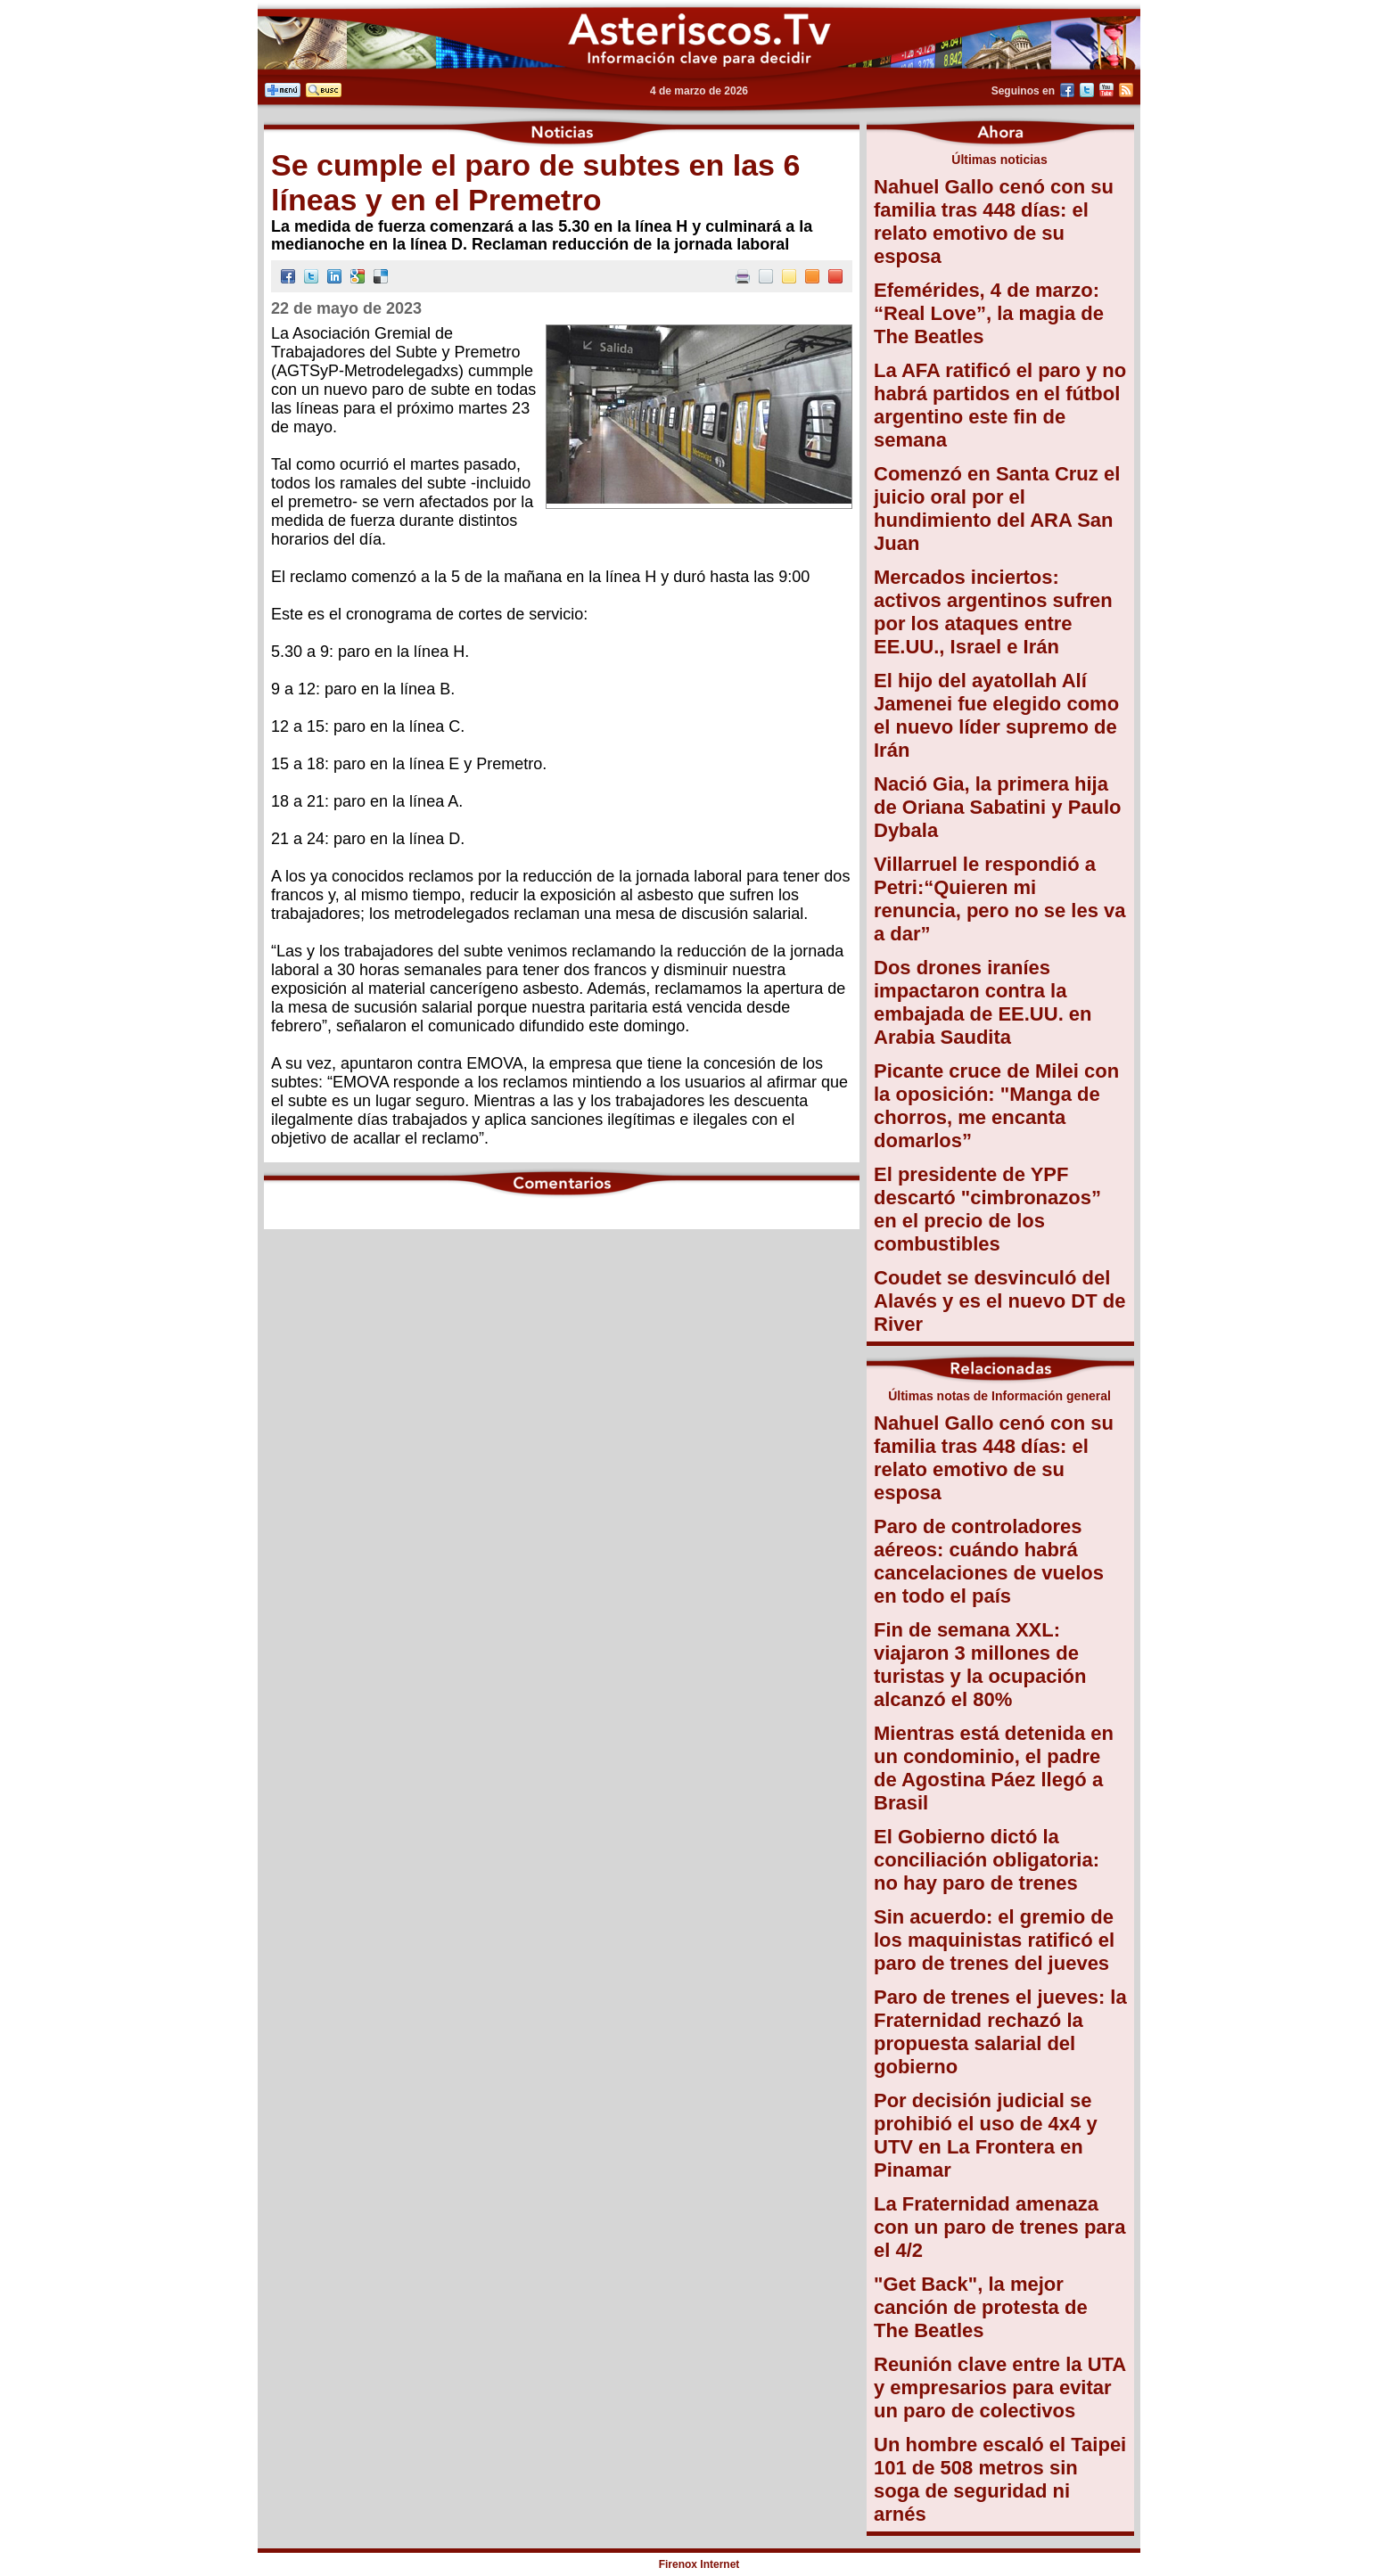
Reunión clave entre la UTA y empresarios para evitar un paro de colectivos (999, 2387)
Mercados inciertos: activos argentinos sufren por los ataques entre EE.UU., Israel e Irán (993, 612)
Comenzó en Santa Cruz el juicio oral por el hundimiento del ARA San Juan (997, 508)
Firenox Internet (699, 2564)
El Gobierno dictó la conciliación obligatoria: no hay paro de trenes (986, 1859)
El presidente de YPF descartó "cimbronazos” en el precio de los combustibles (987, 1209)
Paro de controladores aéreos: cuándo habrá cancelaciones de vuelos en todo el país (989, 1561)
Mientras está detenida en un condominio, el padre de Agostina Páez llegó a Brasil (994, 1768)
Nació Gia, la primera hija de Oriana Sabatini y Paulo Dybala (998, 807)
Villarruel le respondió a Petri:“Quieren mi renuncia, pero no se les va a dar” (999, 899)
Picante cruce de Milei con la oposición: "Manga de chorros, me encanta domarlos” (996, 1106)
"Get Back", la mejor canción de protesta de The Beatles (981, 2307)
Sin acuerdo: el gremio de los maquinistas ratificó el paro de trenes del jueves (994, 1940)
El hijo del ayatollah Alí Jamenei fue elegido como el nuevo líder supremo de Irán (996, 715)
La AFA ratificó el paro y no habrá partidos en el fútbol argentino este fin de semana (1000, 405)
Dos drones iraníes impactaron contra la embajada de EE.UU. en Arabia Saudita (983, 1002)
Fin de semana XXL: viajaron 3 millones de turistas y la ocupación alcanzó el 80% (980, 1664)
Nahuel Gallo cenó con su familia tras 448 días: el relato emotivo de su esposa (994, 221)
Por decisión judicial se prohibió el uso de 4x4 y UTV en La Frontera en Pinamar (986, 2135)
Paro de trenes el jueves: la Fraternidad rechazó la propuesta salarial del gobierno (1000, 2032)
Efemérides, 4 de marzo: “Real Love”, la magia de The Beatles (989, 313)
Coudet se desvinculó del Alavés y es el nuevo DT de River (999, 1301)
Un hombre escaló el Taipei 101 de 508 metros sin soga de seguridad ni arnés (1000, 2479)
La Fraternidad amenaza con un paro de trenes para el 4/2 (999, 2227)
